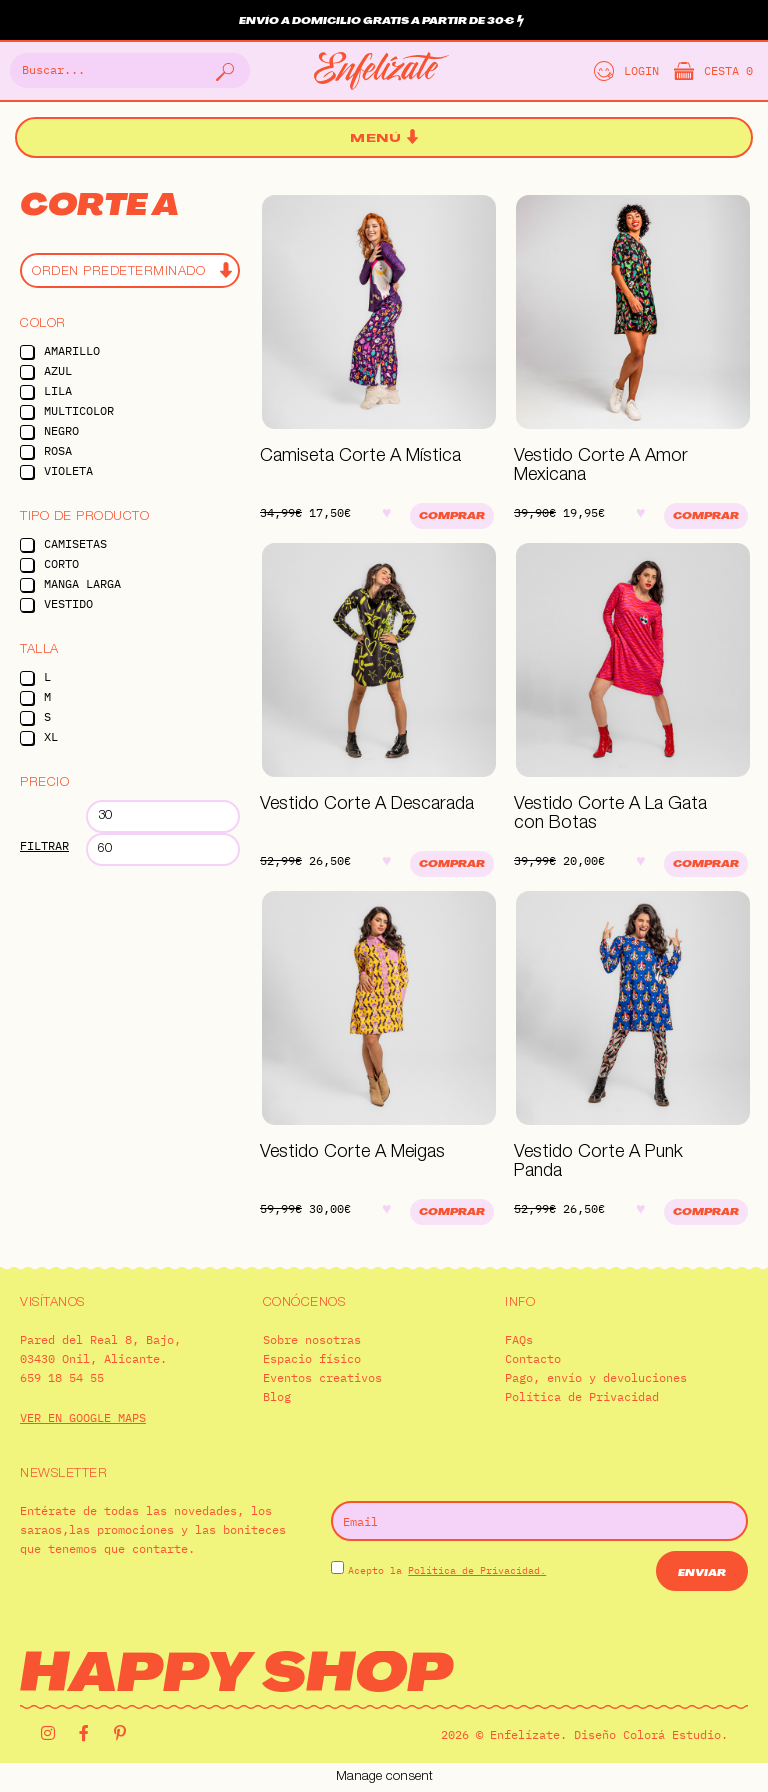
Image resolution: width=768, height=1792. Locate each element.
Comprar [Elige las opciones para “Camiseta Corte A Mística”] (452, 516)
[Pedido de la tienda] (130, 270)
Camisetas (75, 543)
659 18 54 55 (62, 1377)
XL (51, 736)
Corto (61, 563)
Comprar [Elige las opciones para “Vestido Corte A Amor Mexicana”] (706, 516)
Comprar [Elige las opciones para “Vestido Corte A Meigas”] (452, 1212)
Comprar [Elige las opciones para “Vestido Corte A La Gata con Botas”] (706, 864)
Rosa (58, 450)
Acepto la (447, 1570)
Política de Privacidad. (477, 1570)
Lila (58, 390)
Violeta (68, 470)
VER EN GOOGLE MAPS (83, 1417)
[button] (384, 138)
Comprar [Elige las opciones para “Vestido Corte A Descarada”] (452, 864)
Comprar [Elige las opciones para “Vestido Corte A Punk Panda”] (706, 1212)
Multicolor (79, 410)
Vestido (68, 603)
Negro (61, 430)
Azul (58, 370)
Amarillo (72, 350)
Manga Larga (82, 583)
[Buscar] (223, 70)
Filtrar (44, 845)
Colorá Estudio (672, 1734)
